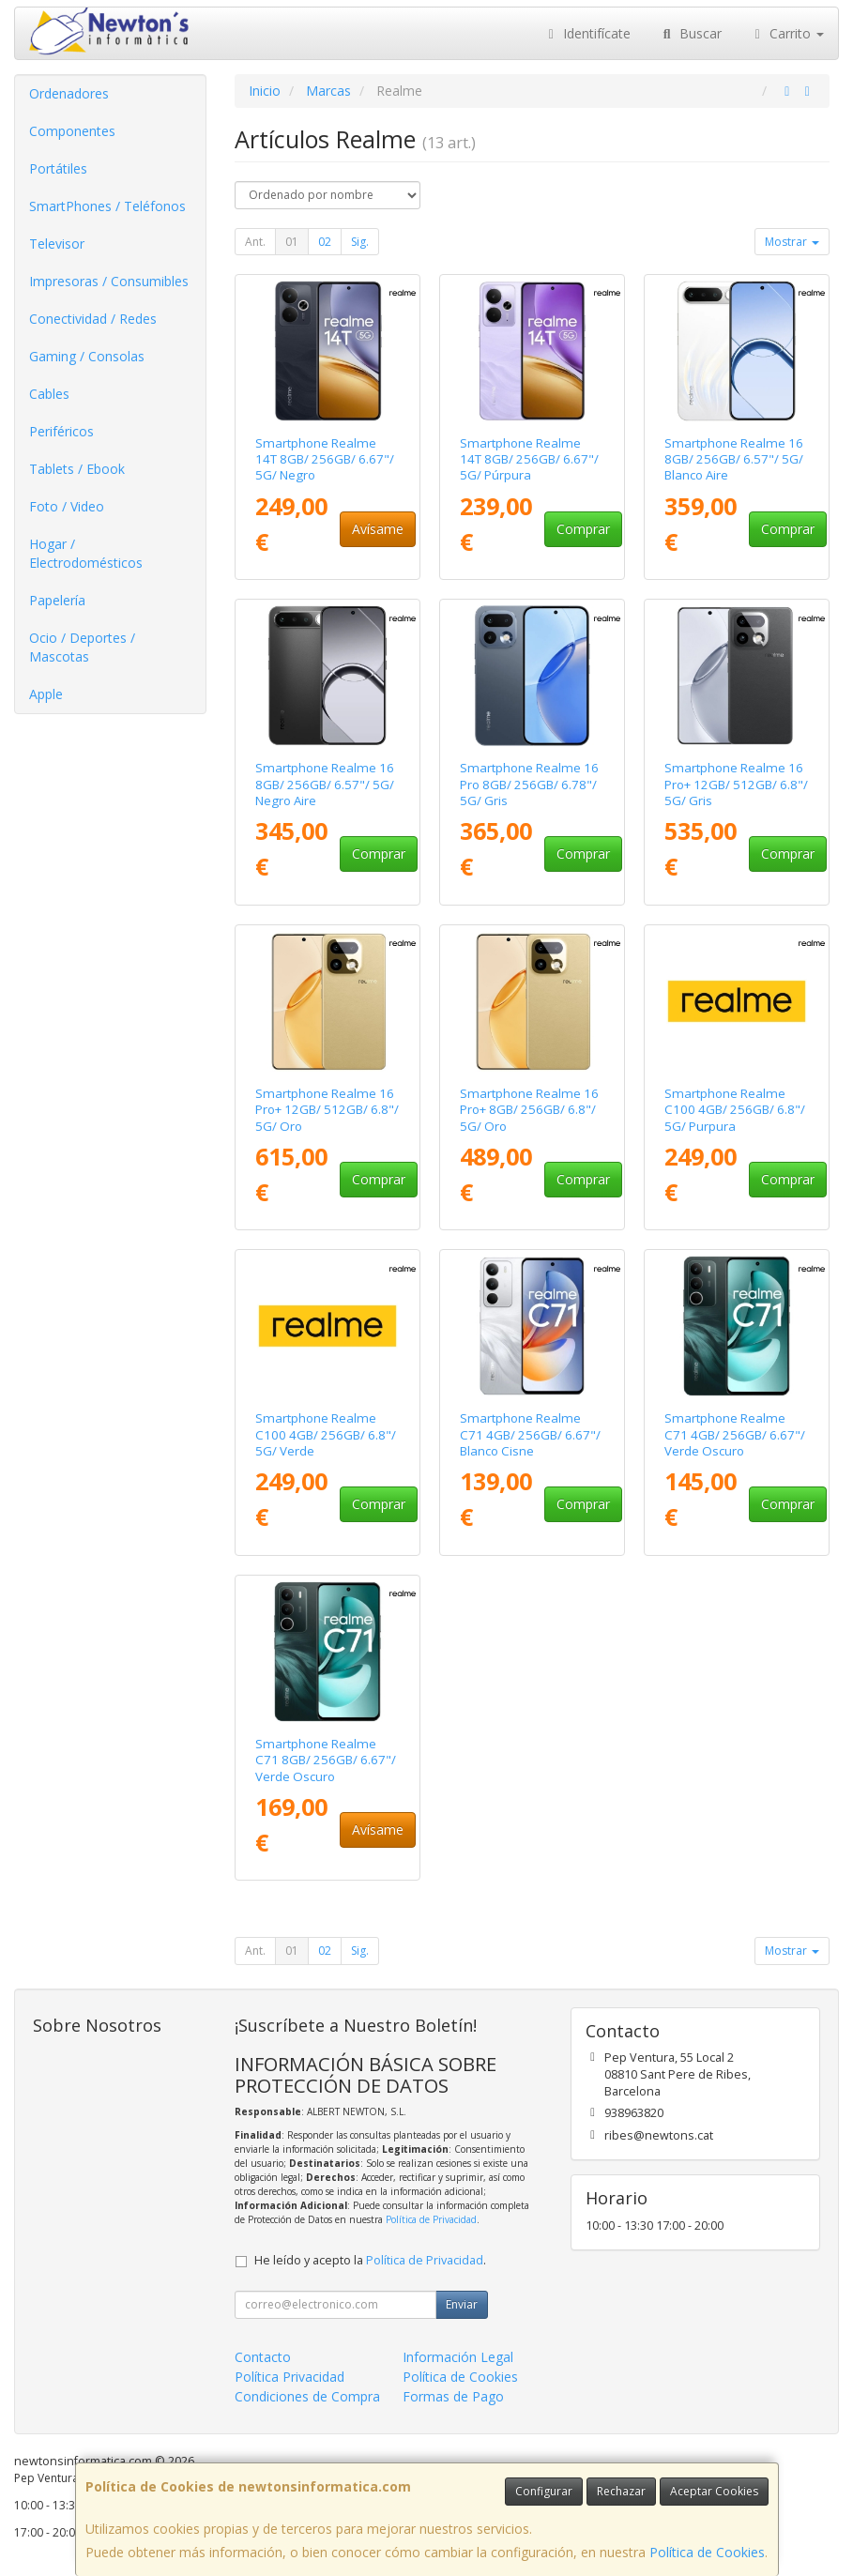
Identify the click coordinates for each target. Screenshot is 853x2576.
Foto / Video (66, 506)
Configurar (543, 2491)
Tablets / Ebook (77, 469)
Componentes (72, 131)
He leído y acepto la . (370, 2260)
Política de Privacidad (431, 2219)
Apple (46, 694)
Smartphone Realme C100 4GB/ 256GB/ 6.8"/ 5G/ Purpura (734, 1110)
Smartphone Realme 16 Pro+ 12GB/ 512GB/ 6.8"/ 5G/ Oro (327, 1110)
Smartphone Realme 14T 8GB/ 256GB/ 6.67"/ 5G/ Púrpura (529, 459)
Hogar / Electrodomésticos (86, 553)
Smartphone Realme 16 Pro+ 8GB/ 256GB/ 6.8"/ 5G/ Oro (529, 1110)
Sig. (360, 242)
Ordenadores (69, 93)
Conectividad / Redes (93, 319)
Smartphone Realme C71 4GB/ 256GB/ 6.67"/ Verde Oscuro (734, 1434)
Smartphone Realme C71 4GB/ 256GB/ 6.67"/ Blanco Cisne (530, 1434)
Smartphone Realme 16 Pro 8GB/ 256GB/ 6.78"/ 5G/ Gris (529, 784)
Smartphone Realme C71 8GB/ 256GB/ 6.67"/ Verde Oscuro (325, 1760)
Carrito (787, 33)
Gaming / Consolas (87, 356)
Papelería (57, 600)
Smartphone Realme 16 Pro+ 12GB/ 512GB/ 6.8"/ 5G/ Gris (736, 784)
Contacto (263, 2357)
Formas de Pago (453, 2396)
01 (291, 242)
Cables (49, 394)
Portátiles (58, 168)
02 (324, 242)
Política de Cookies (707, 2552)
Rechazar (621, 2491)
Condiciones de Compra (307, 2396)
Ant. (255, 242)
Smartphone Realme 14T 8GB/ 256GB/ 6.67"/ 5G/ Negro (324, 459)
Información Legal (458, 2357)
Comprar (583, 529)
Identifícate (587, 33)
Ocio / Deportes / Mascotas (82, 647)
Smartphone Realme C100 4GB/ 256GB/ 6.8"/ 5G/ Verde (325, 1434)
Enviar (462, 2304)
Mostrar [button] (792, 242)
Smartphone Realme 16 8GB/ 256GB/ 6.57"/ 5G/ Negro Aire (324, 784)
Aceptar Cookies (714, 2491)
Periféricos (61, 431)
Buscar (690, 33)
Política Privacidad (289, 2376)
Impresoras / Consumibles (109, 281)
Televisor (56, 243)
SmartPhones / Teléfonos (107, 206)
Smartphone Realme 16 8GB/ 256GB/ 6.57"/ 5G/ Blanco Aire (733, 459)
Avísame (378, 529)
